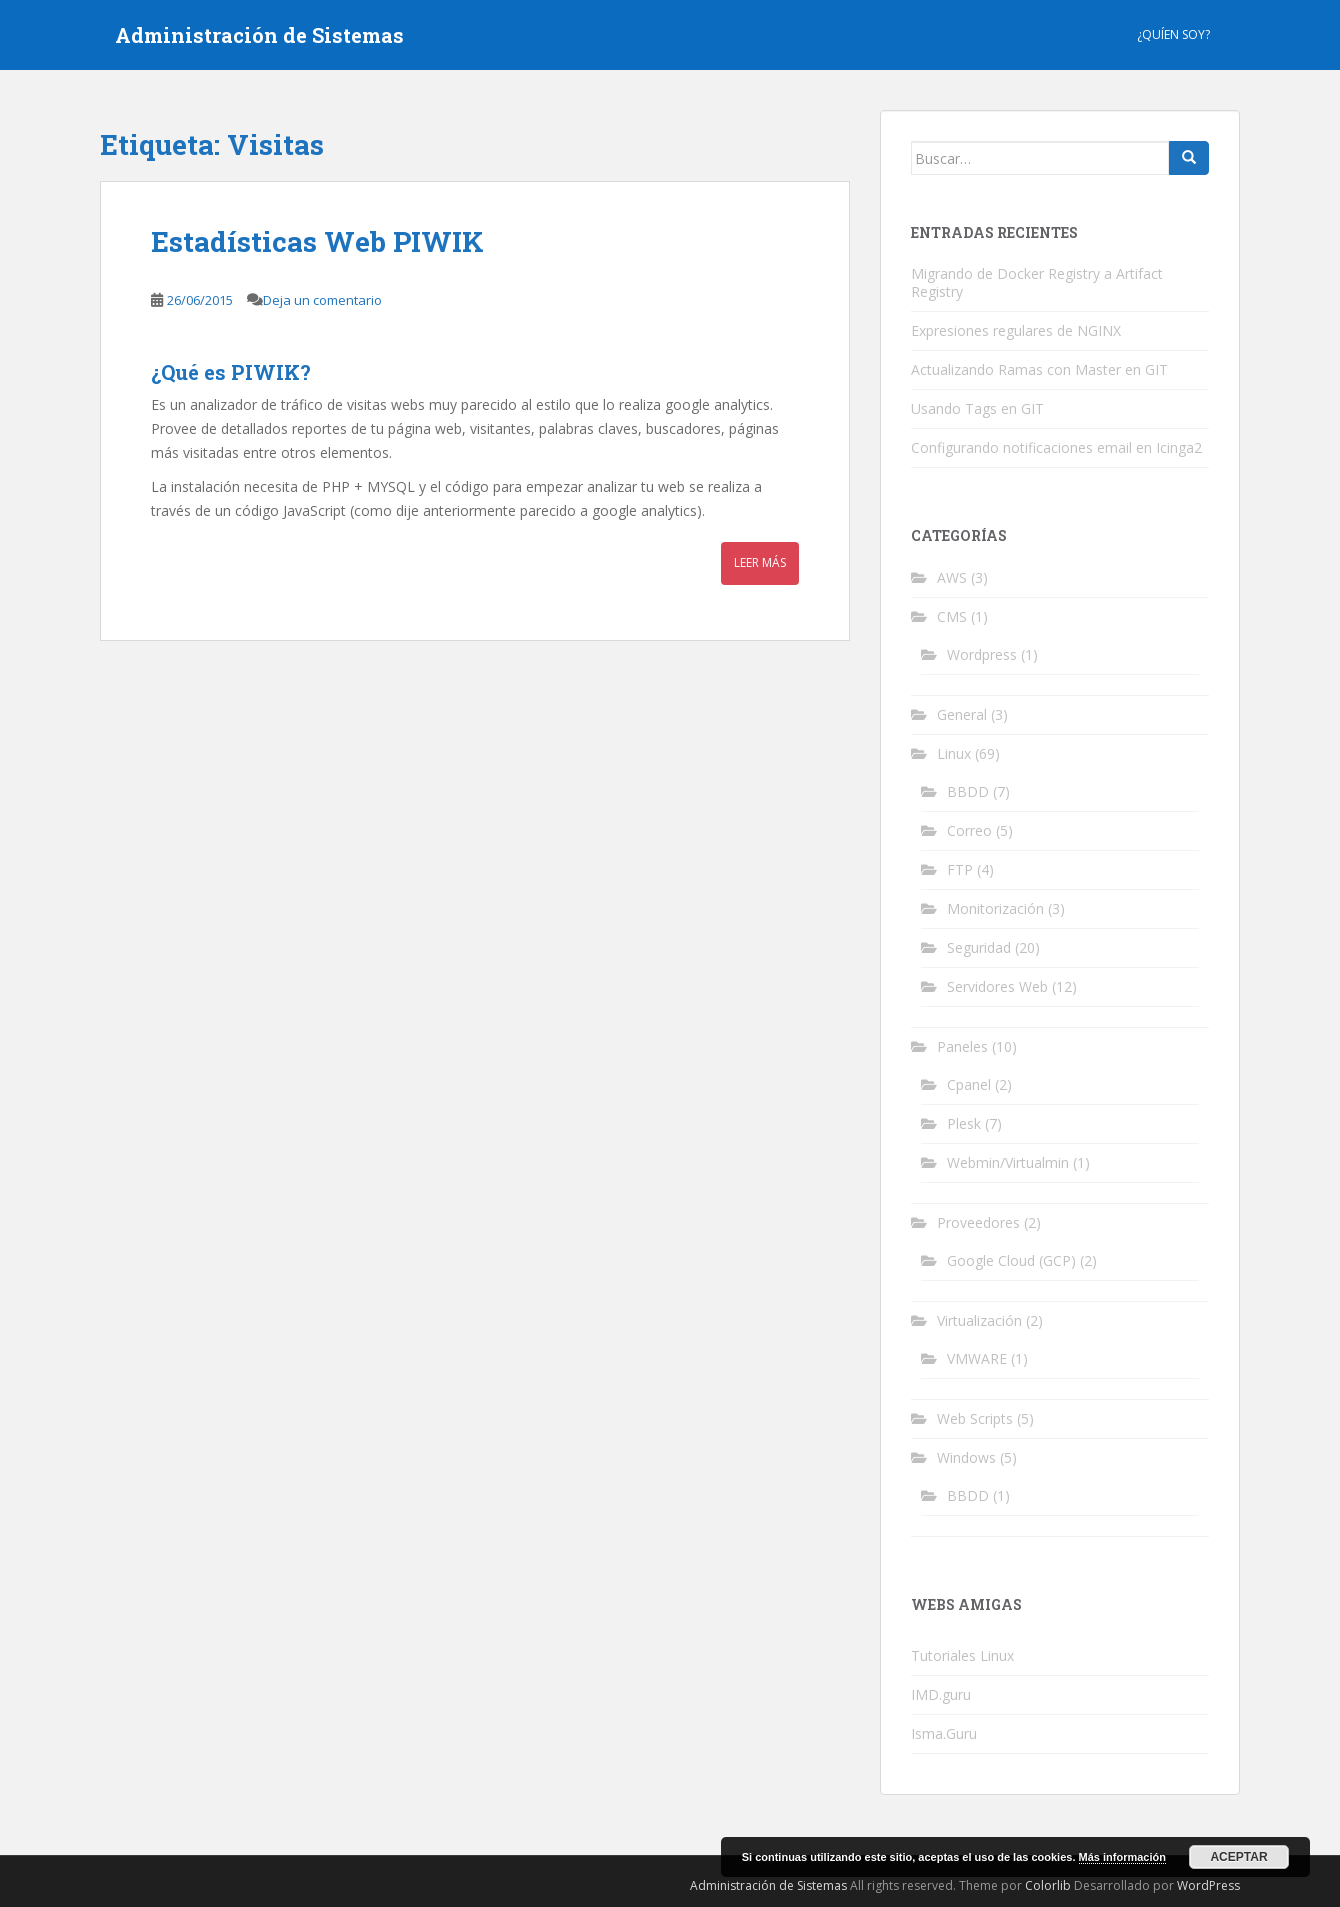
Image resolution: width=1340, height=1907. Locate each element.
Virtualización (979, 1320)
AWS (952, 577)
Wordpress (982, 654)
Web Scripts (975, 1418)
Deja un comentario (322, 300)
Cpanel (969, 1084)
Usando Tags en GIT (977, 408)
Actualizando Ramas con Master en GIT (1039, 369)
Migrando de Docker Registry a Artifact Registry (1037, 282)
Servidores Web (997, 986)
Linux (954, 753)
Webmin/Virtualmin (1008, 1162)
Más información (1122, 1857)
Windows (966, 1457)
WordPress (1208, 1885)
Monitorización (995, 908)
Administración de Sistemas (259, 35)
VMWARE (977, 1358)
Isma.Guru (944, 1733)
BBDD (968, 791)
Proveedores (978, 1222)
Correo (969, 830)
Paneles (962, 1046)
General (962, 714)
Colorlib (1048, 1885)
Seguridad (979, 947)
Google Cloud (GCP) (1011, 1260)
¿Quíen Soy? (1173, 34)
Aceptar (1238, 1857)
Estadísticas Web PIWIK (317, 241)
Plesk (964, 1123)
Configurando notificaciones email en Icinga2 (1056, 447)
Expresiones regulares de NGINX (1016, 330)
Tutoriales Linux (962, 1655)
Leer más (760, 562)
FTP (960, 869)
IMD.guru (941, 1694)
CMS (952, 616)
